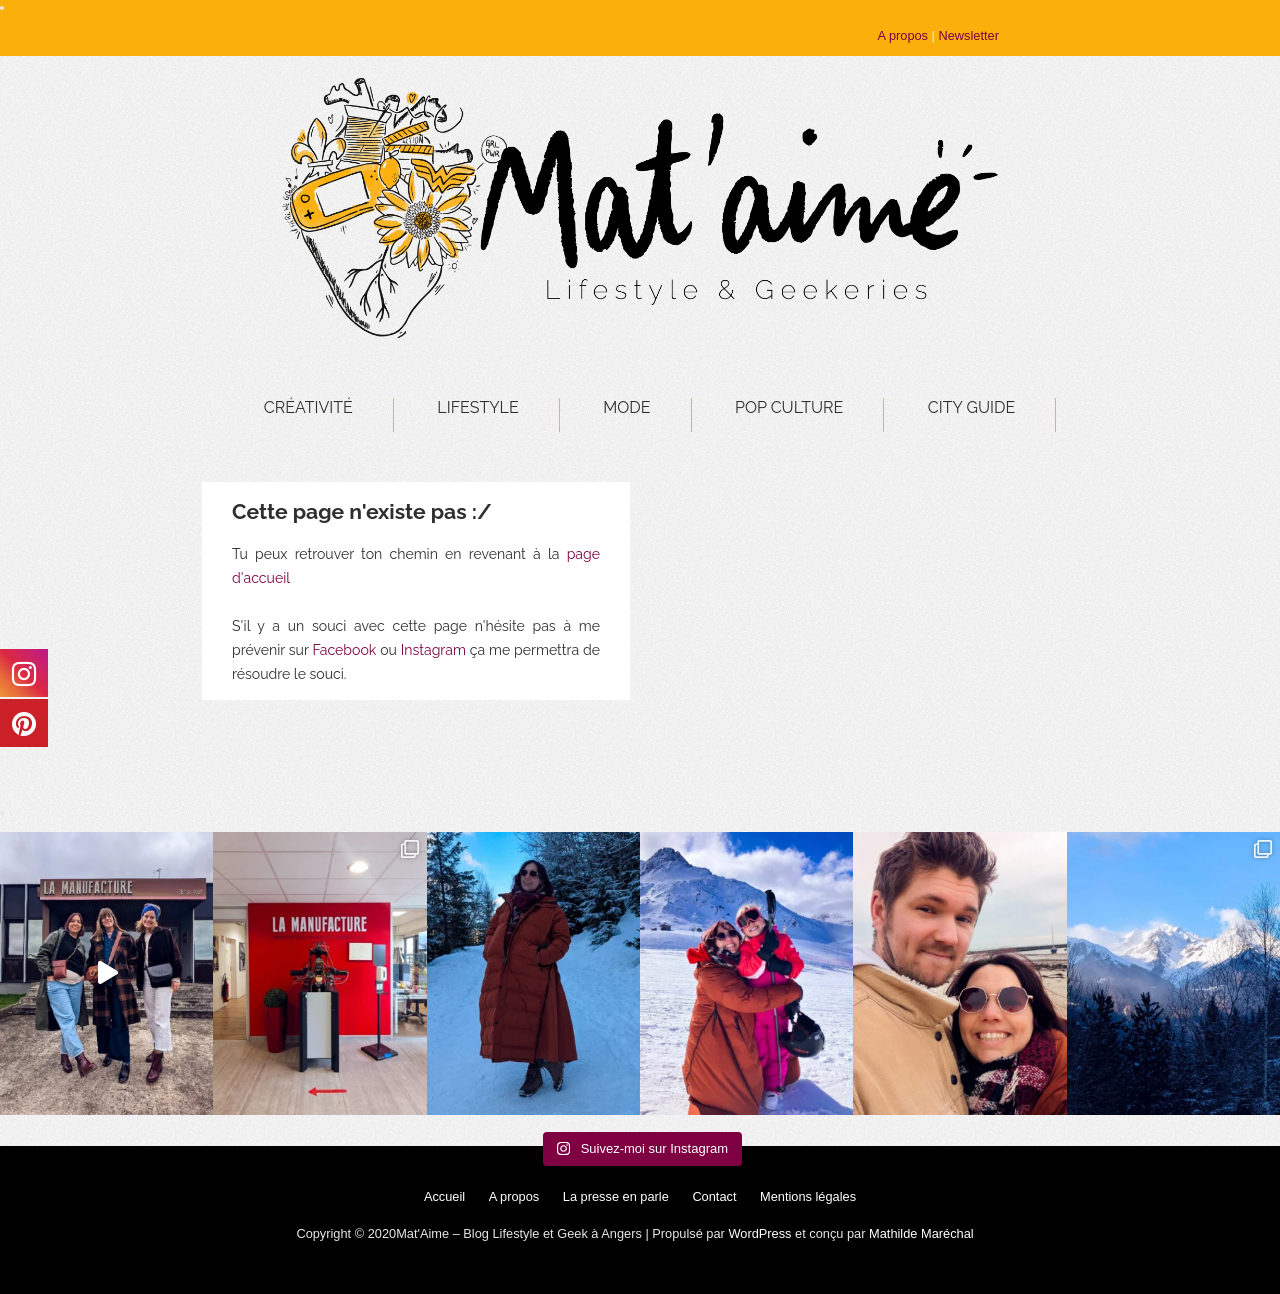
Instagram (433, 650)
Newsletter (968, 35)
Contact (714, 1196)
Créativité (308, 407)
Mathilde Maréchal (921, 1233)
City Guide (971, 407)
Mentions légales (808, 1196)
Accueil (444, 1196)
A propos (903, 35)
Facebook (344, 650)
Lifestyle (477, 407)
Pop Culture (789, 407)
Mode (626, 407)
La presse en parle (616, 1196)
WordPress (759, 1233)
